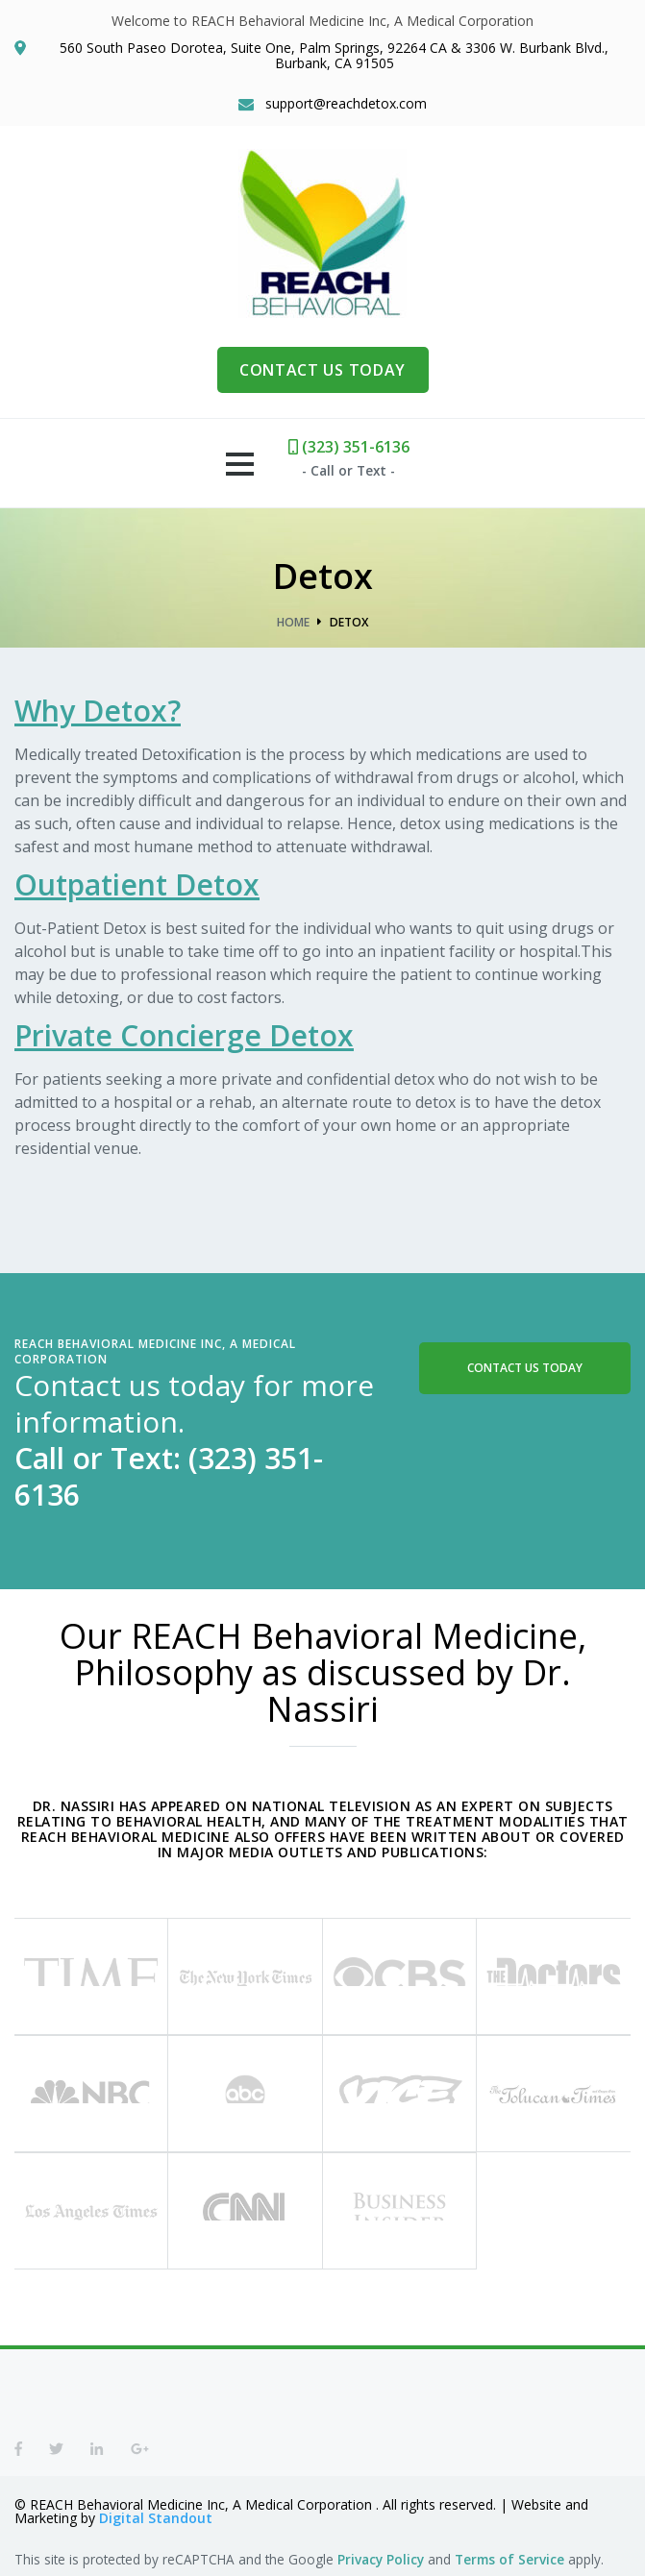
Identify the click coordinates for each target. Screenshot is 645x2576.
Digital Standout (155, 2518)
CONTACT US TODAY (322, 369)
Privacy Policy (380, 2559)
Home (293, 622)
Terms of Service (509, 2559)
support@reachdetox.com (346, 104)
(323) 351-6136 (348, 446)
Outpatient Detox (137, 884)
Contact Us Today (525, 1368)
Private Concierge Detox (184, 1035)
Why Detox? (97, 710)
